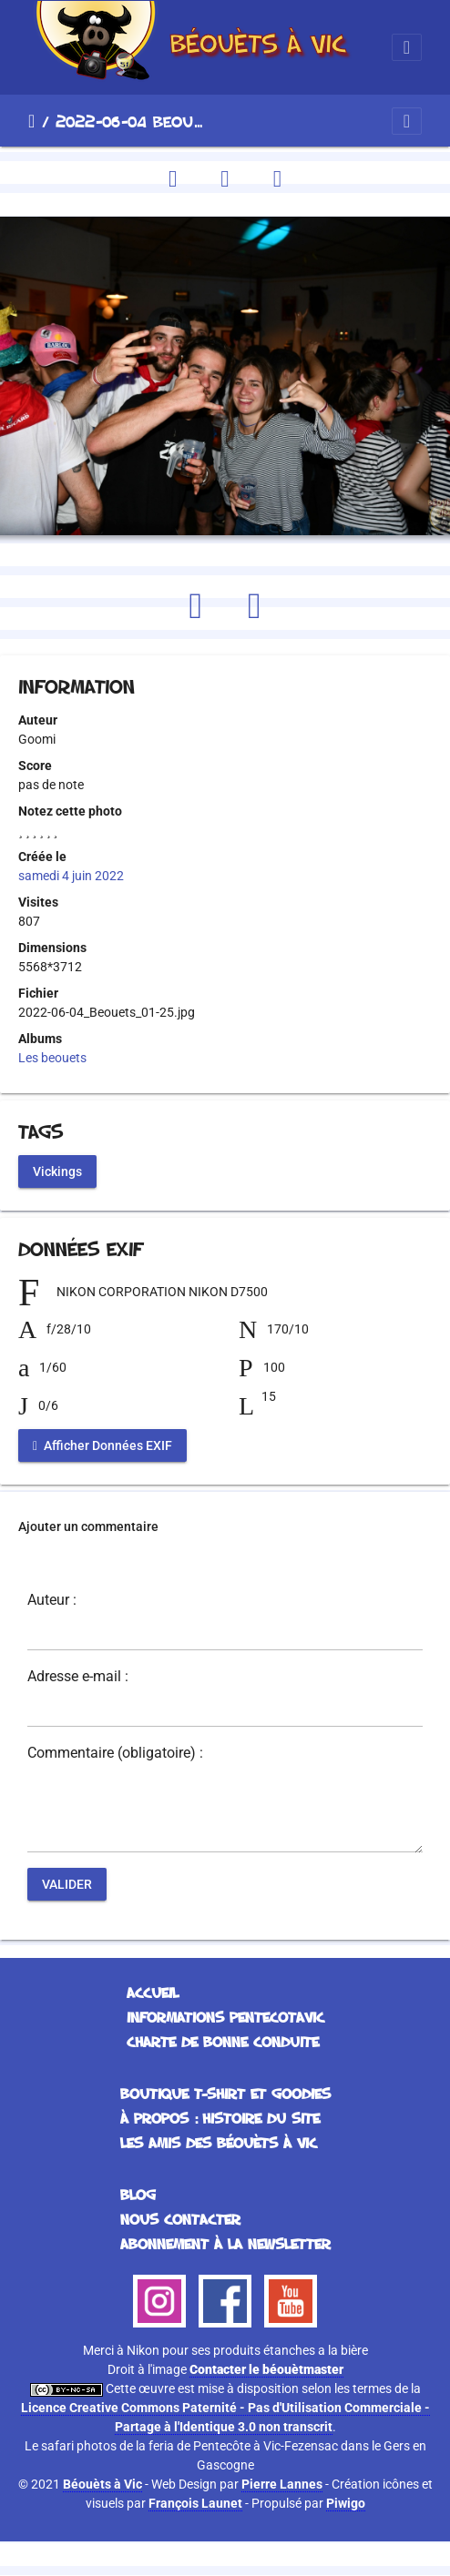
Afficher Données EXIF (102, 1445)
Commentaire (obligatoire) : (115, 1753)
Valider (67, 1884)
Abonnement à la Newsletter (225, 2244)
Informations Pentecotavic (225, 2017)
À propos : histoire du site (220, 2118)
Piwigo (345, 2503)
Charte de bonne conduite (223, 2042)
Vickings (57, 1171)
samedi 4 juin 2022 (71, 875)
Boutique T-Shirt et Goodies (225, 2093)
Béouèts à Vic (102, 2484)
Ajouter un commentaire (88, 1526)
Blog (138, 2195)
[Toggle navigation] (407, 47)
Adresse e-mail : (77, 1676)
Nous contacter (180, 2219)
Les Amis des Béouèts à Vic (218, 2143)
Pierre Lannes (281, 2484)
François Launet (195, 2503)
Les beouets (52, 1057)
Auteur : (52, 1600)
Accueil (31, 121)
